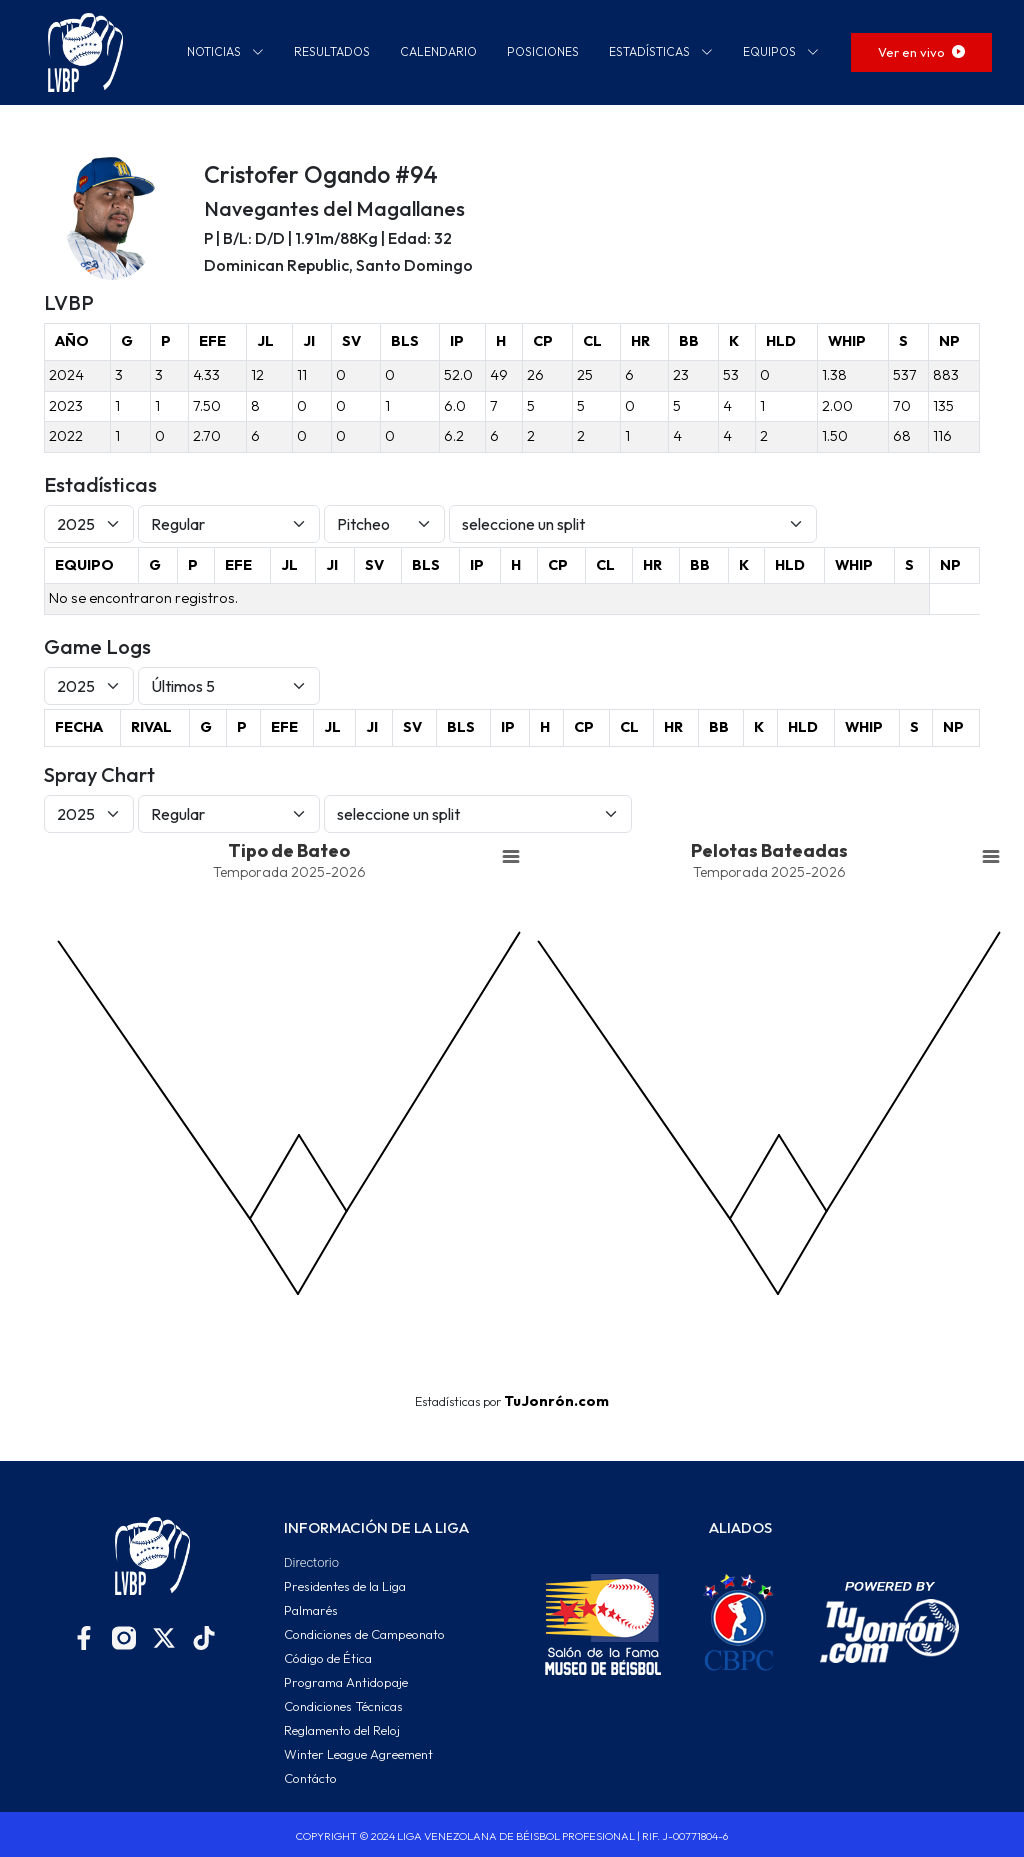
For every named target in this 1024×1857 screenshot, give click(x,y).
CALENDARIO (438, 51)
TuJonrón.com (556, 1401)
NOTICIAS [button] (225, 51)
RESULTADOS (332, 51)
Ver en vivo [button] (921, 52)
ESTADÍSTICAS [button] (661, 51)
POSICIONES (543, 51)
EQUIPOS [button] (781, 51)
